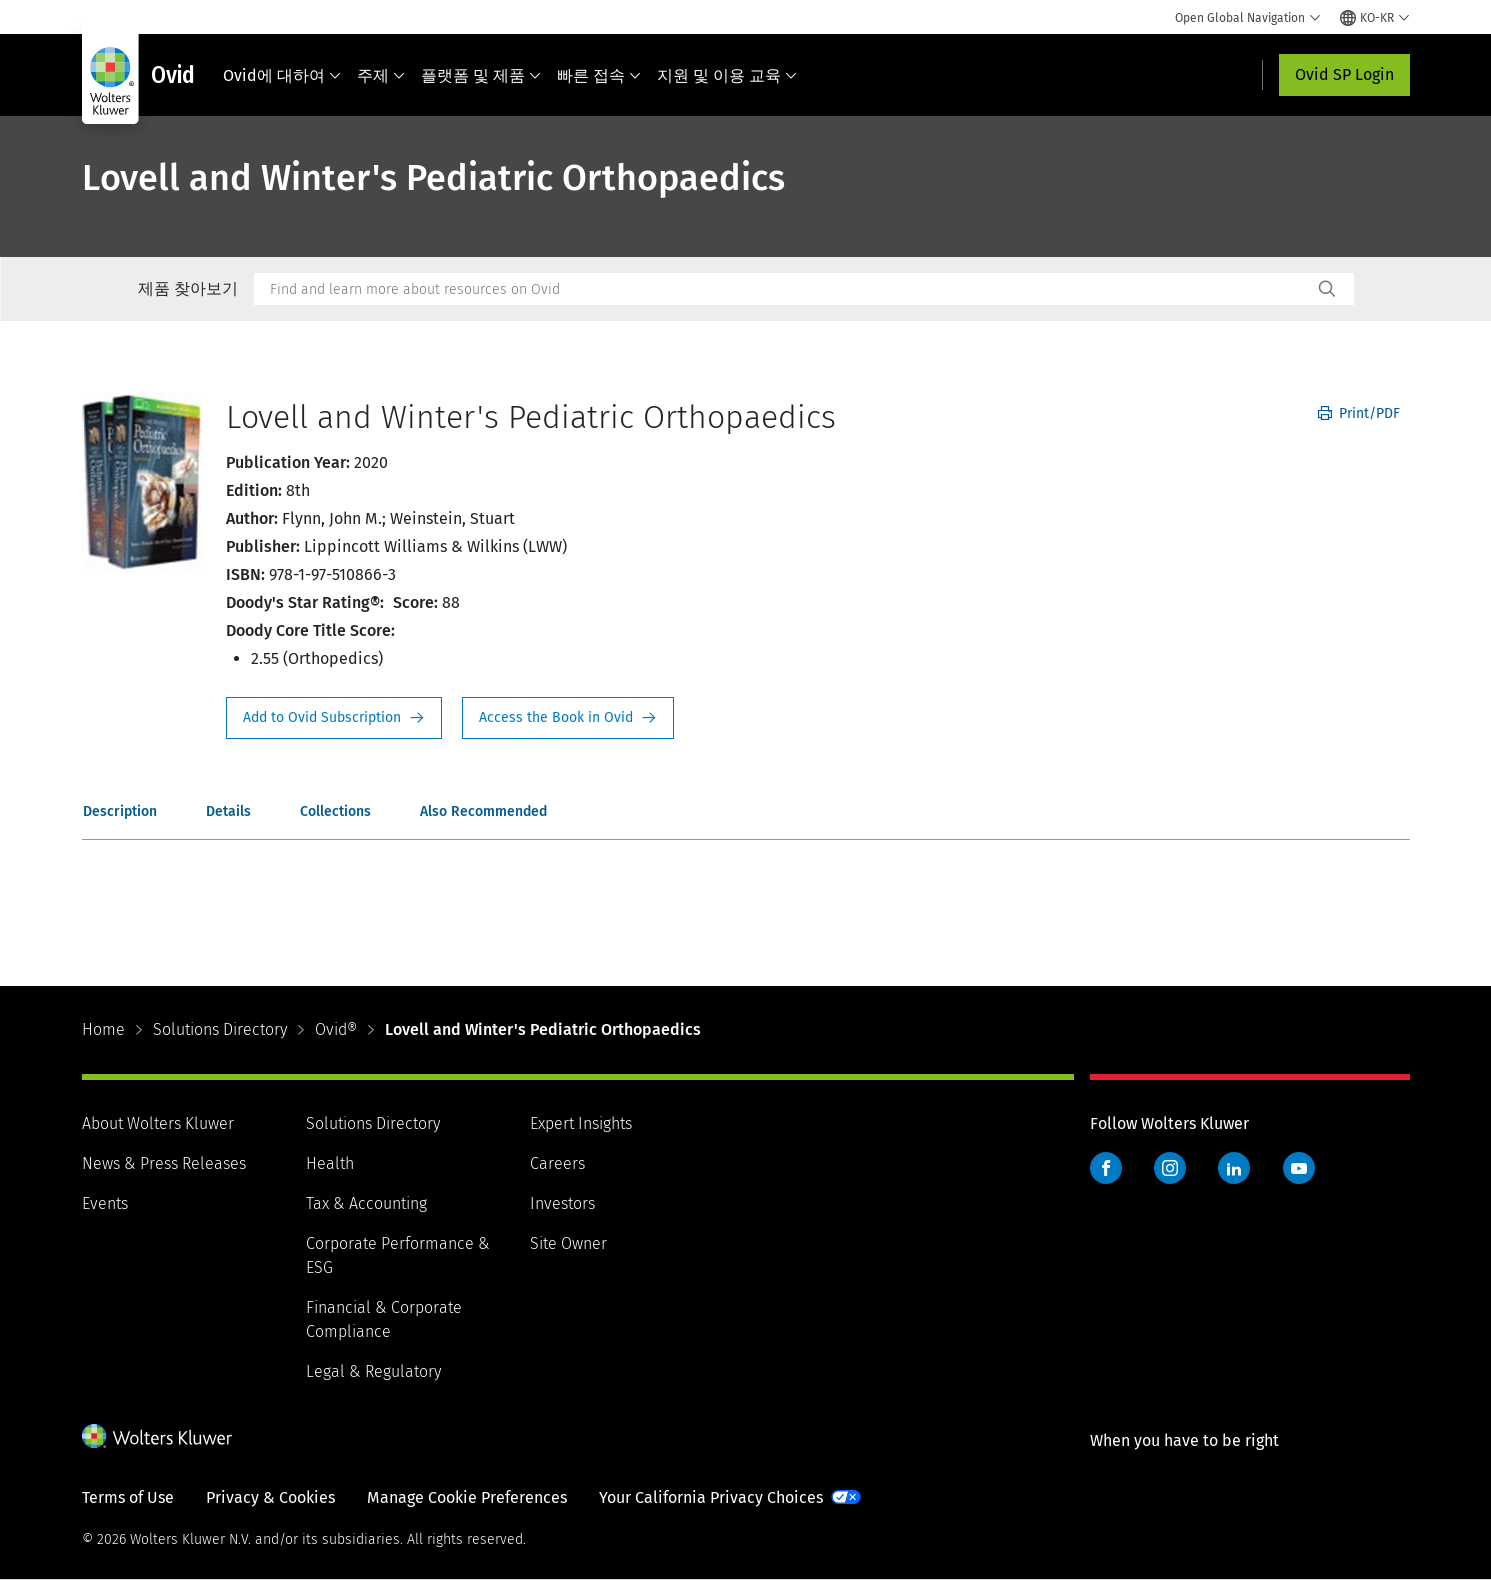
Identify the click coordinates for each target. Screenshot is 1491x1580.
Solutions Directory (220, 1029)
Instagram (1170, 1168)
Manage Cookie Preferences (467, 1497)
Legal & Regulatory (373, 1371)
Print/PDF (1359, 413)
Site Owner (568, 1243)
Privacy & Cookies (270, 1497)
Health (330, 1163)
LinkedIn (1234, 1168)
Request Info (334, 718)
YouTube (1299, 1168)
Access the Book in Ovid (568, 718)
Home (103, 1029)
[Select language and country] (1375, 18)
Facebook (1106, 1168)
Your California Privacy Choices (711, 1497)
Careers (557, 1163)
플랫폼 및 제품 (481, 75)
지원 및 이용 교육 (727, 75)
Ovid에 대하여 (282, 75)
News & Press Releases (164, 1163)
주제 (381, 75)
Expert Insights (581, 1123)
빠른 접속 (599, 75)
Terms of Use (128, 1497)
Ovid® (336, 1029)
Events (105, 1203)
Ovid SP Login (1344, 74)
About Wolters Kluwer (158, 1123)
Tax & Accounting (366, 1203)
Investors (562, 1203)
